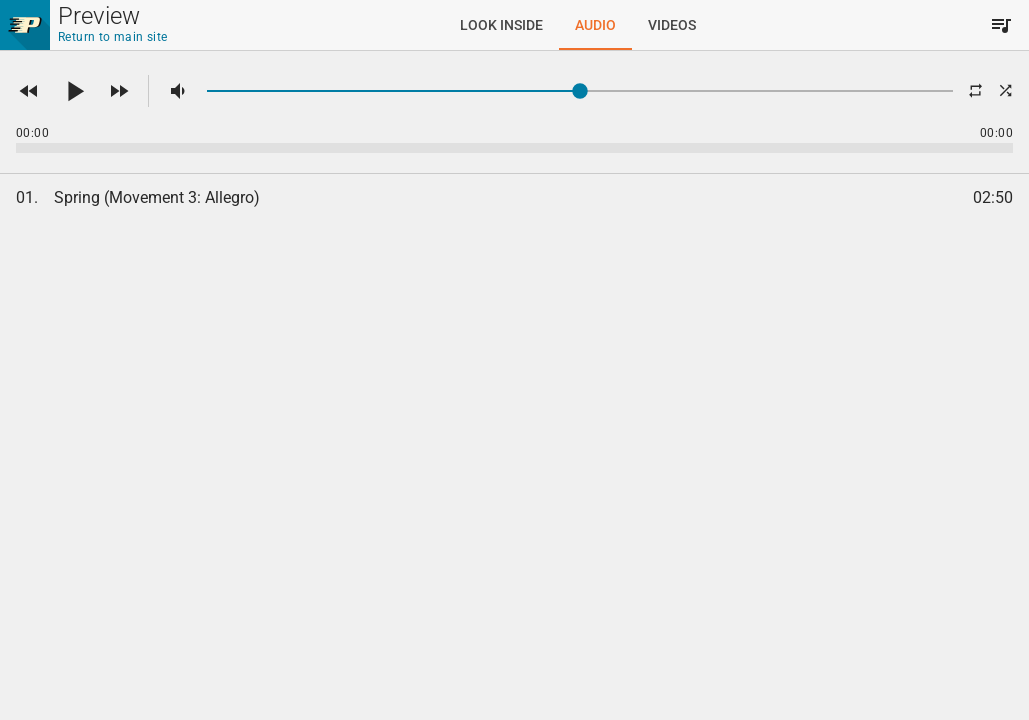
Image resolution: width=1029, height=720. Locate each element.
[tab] (501, 25)
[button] (29, 91)
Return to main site (113, 37)
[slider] (580, 91)
